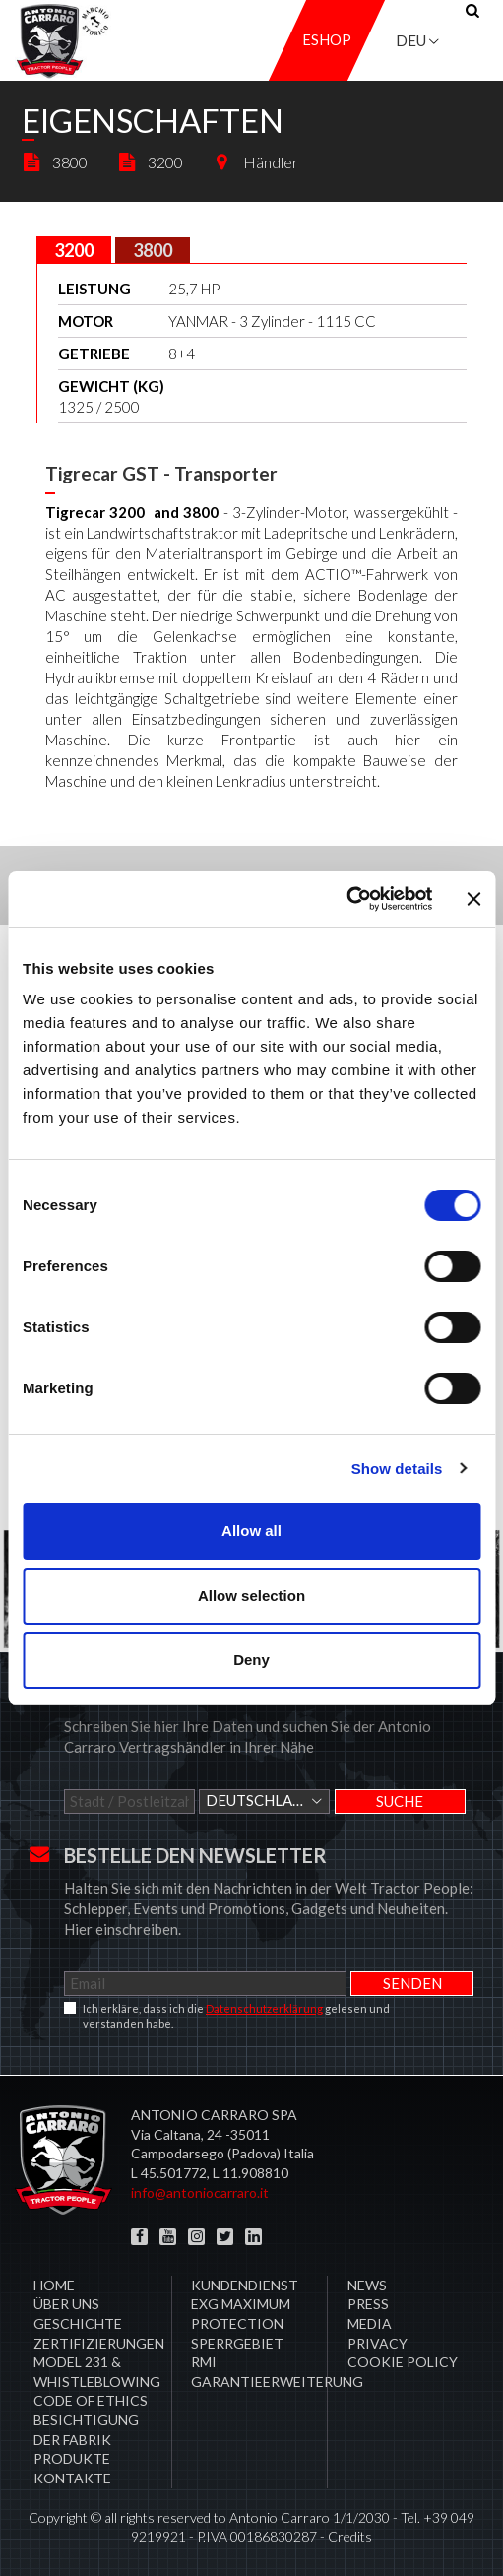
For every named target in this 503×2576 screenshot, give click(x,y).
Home (54, 2285)
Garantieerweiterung (277, 2381)
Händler (255, 162)
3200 (150, 162)
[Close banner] (473, 899)
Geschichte (77, 2323)
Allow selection (251, 1595)
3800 (55, 162)
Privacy (377, 2343)
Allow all (251, 1530)
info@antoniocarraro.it (200, 2192)
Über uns (66, 2303)
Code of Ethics (90, 2400)
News (367, 2285)
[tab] (73, 249)
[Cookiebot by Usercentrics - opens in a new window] (346, 899)
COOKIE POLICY (402, 2361)
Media (369, 2323)
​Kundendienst (244, 2285)
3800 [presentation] (152, 250)
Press (368, 2303)
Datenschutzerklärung (264, 2008)
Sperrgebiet (237, 2343)
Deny (251, 1659)
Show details (397, 1468)
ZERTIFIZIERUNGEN (98, 2343)
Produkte (71, 2458)
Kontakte (72, 2478)
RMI (204, 2361)
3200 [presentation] (74, 250)
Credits (350, 2536)
